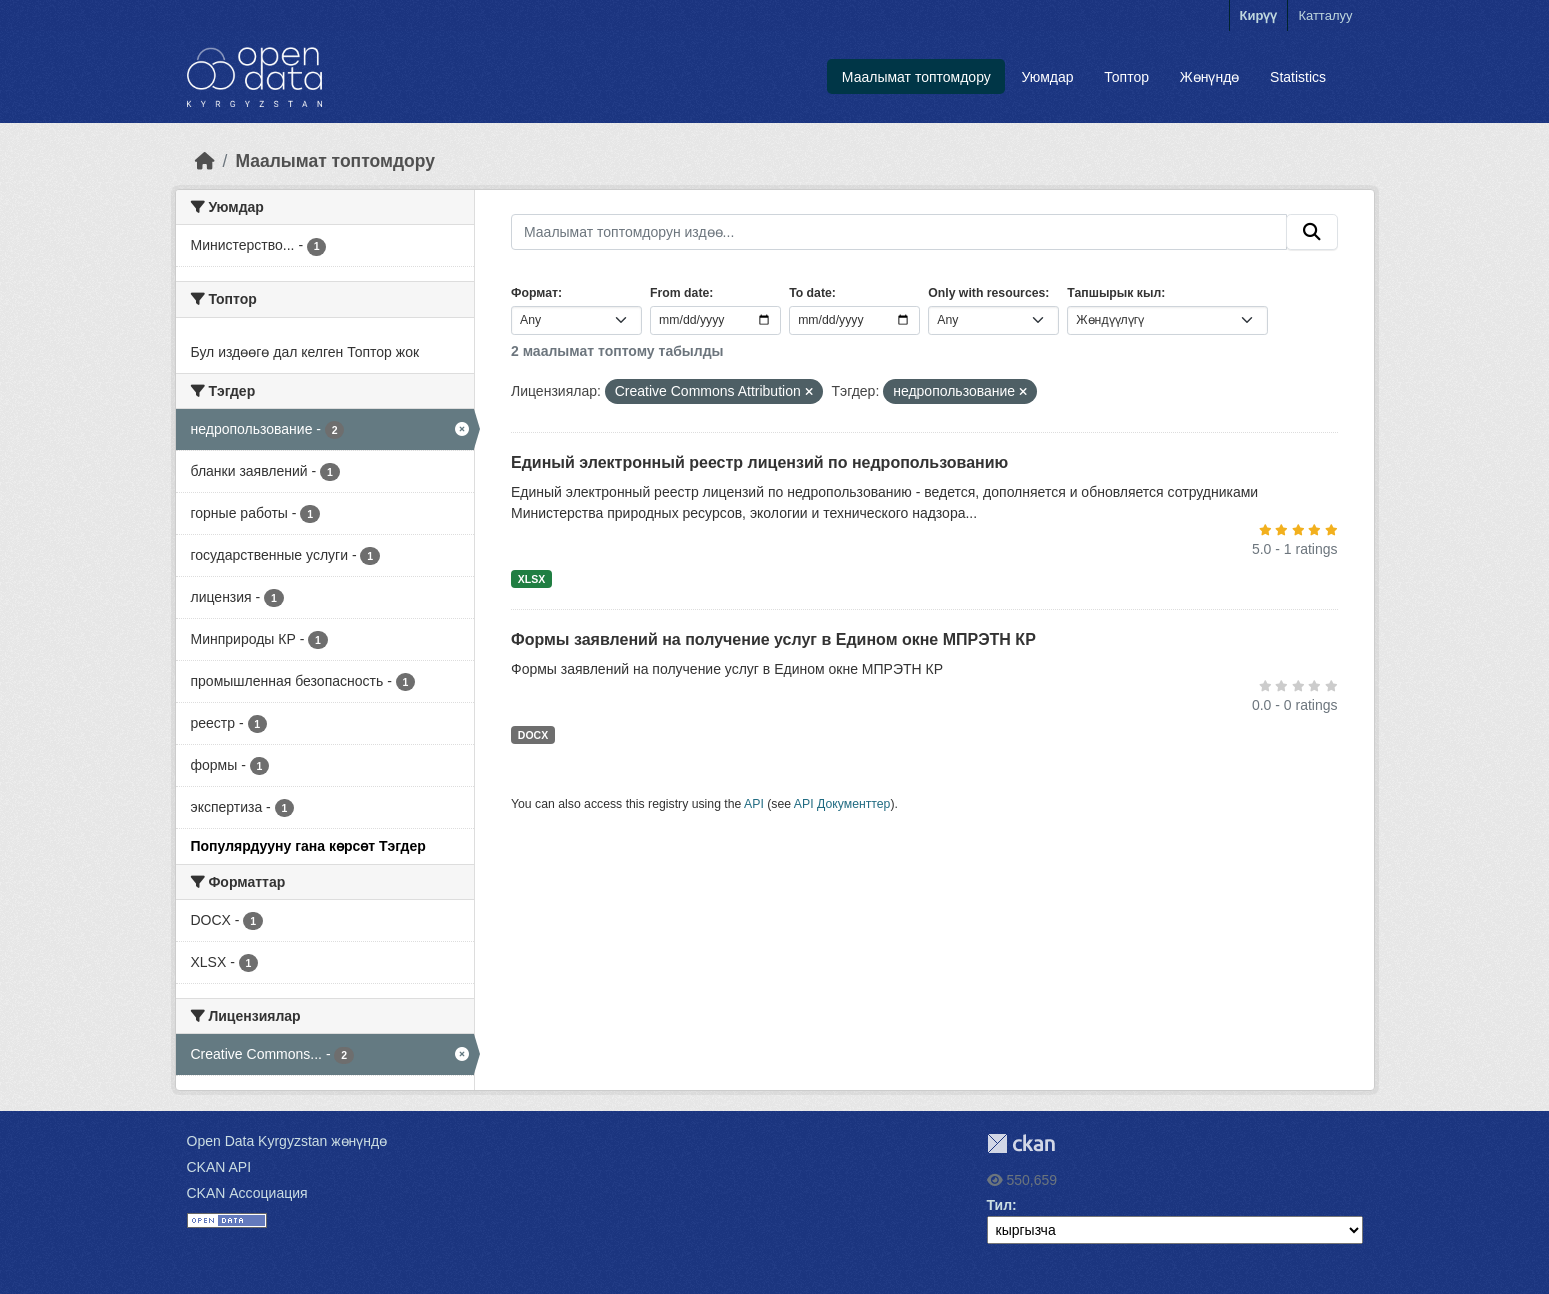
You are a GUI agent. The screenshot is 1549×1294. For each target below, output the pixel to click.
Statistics (1298, 77)
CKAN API (219, 1167)
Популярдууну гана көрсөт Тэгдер (308, 846)
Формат (534, 293)
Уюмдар (1048, 77)
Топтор (1126, 77)
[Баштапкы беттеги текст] (205, 161)
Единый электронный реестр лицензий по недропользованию (759, 462)
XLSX (531, 579)
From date (679, 293)
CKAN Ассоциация (247, 1193)
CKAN (1021, 1143)
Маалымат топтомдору (916, 77)
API (754, 804)
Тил (1000, 1205)
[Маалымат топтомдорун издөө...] (899, 232)
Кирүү (1259, 15)
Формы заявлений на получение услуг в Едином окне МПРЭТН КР (773, 639)
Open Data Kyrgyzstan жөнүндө (287, 1141)
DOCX (533, 735)
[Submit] (1312, 232)
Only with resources (986, 293)
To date (810, 293)
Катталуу (1325, 15)
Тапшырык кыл (1114, 293)
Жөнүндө (1210, 77)
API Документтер (842, 804)
